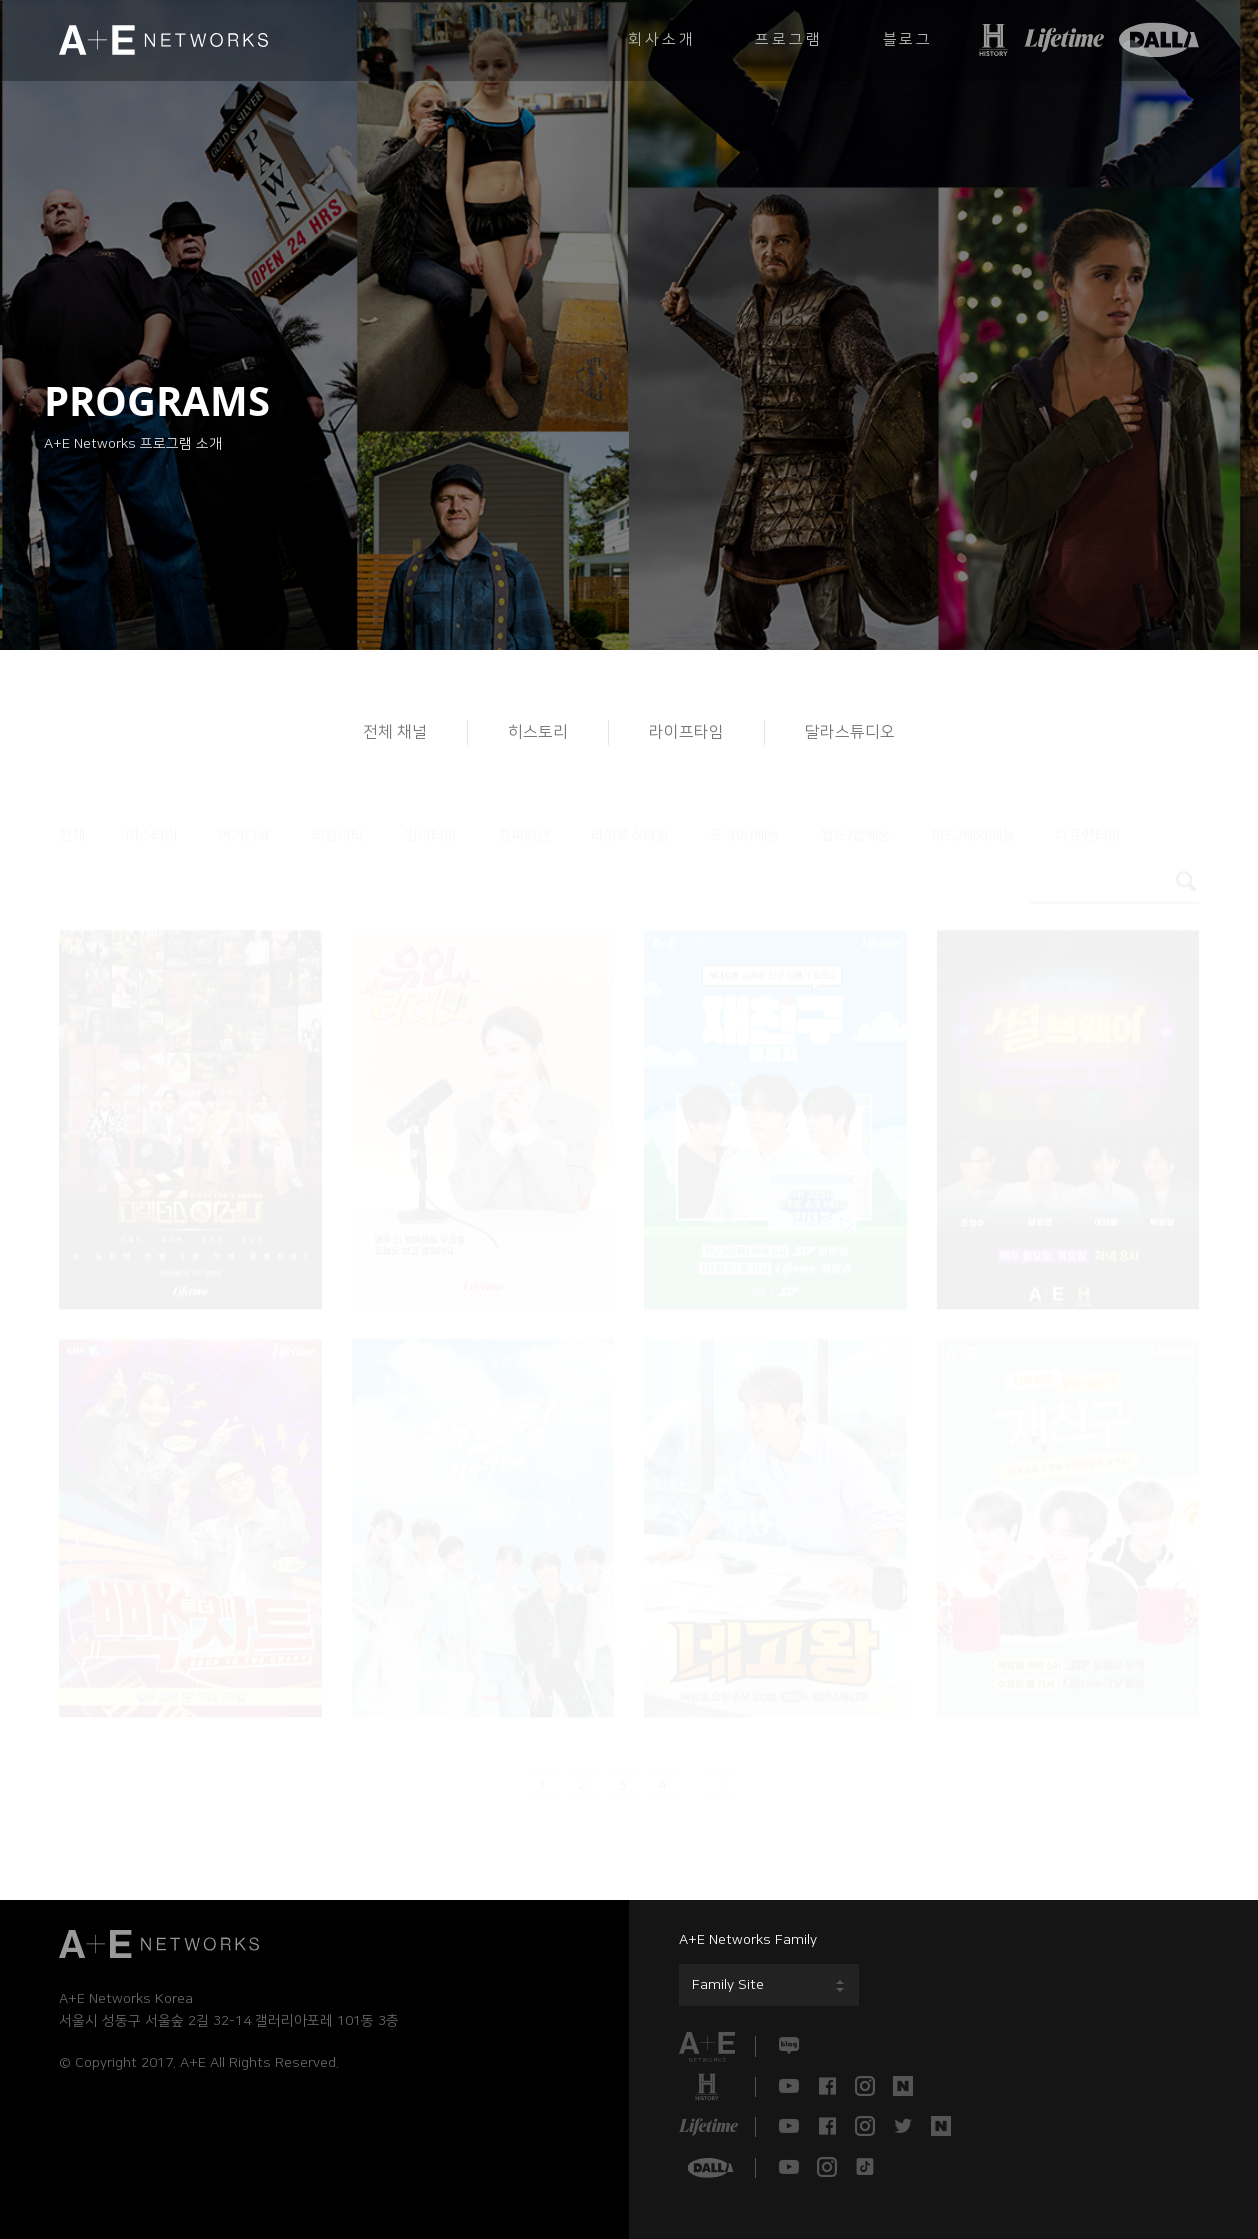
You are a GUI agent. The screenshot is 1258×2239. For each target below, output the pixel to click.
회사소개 (661, 39)
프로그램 (788, 39)
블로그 (908, 39)
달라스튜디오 (850, 732)
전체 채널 (395, 732)
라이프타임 (686, 732)
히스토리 (538, 732)
